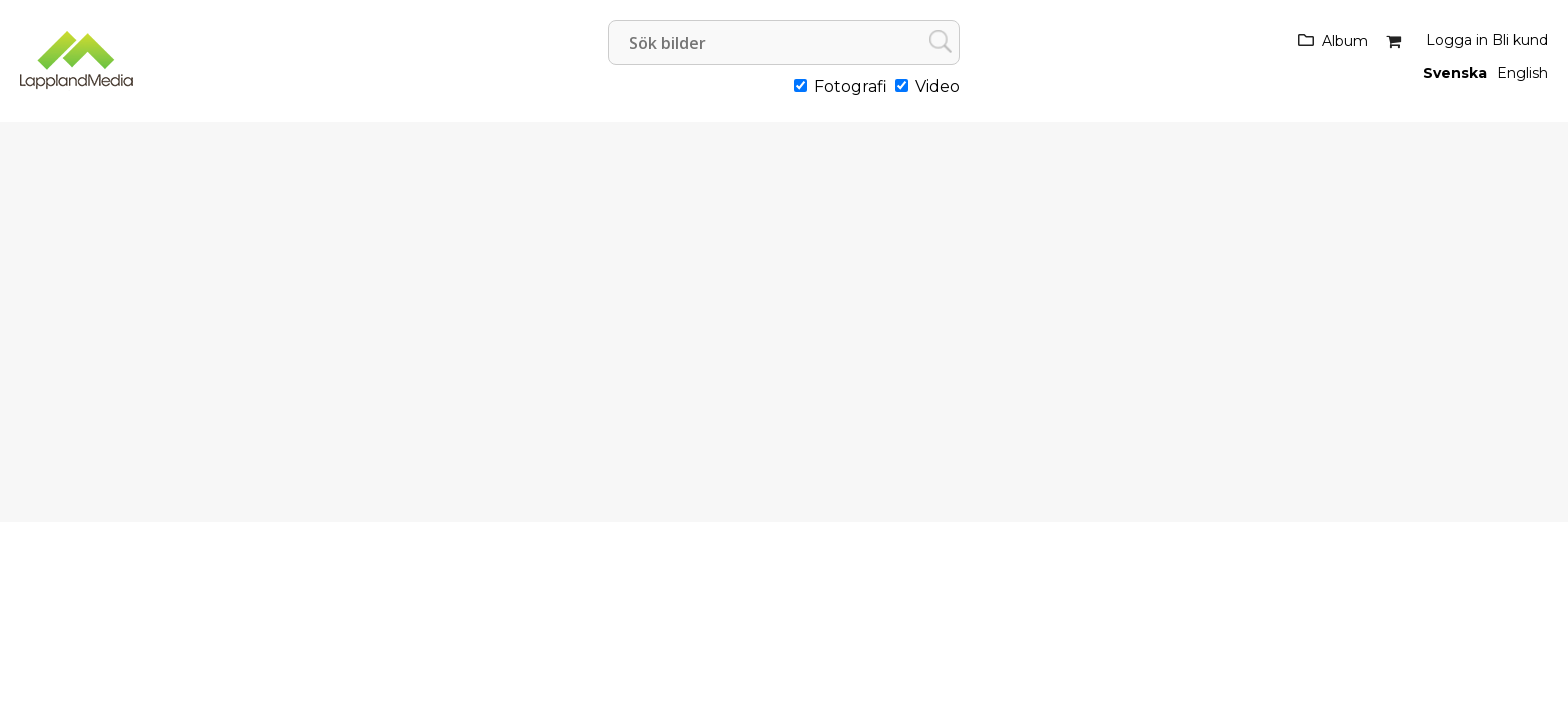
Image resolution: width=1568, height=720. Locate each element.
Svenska (1455, 73)
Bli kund (1520, 40)
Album (1345, 41)
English (1522, 73)
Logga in (1457, 40)
